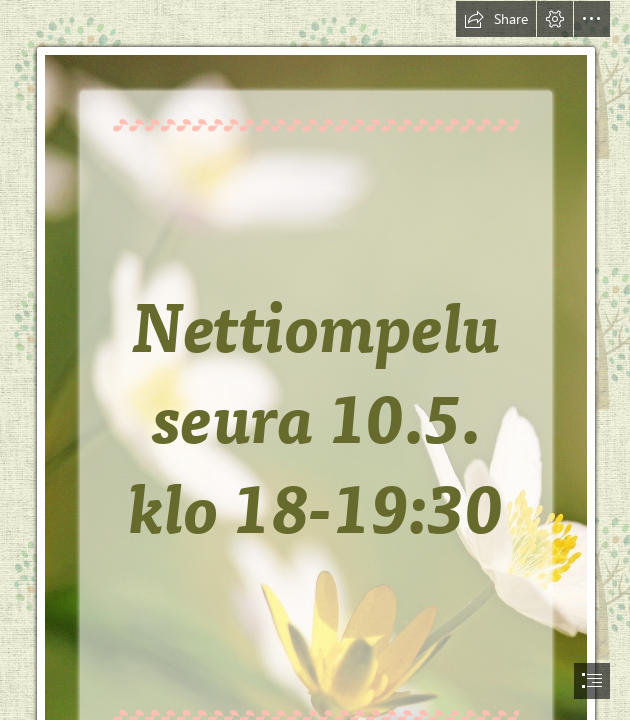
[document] (315, 360)
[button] (496, 19)
